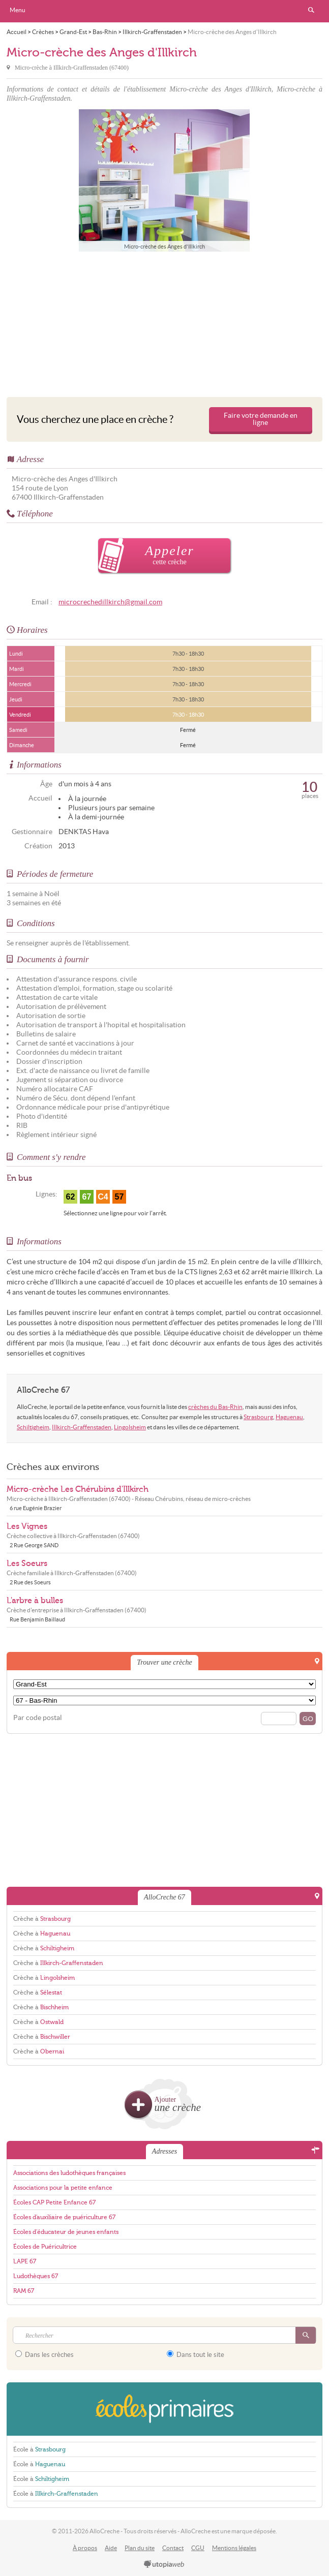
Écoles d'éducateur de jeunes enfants (65, 2231)
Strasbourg (258, 1417)
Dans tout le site (195, 2354)
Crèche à (42, 1918)
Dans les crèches (44, 2354)
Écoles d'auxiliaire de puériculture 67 (64, 2217)
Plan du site (140, 2547)
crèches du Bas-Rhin (215, 1406)
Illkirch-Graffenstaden (81, 1427)
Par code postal (37, 1718)
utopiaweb (164, 2565)
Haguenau (289, 1417)
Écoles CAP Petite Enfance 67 (54, 2202)
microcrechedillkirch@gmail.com (110, 602)
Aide (111, 2547)
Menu (17, 10)
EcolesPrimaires (164, 2409)
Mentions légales (234, 2547)
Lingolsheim (130, 1427)
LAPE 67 (24, 2261)
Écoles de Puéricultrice (45, 2246)
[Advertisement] (164, 321)
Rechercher (311, 10)
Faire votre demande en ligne (260, 419)
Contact (173, 2547)
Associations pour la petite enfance (62, 2187)
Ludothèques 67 (35, 2276)
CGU (197, 2547)
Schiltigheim (33, 1427)
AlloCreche (164, 11)
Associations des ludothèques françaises (69, 2172)
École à (39, 2449)
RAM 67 (23, 2290)
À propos (85, 2547)
